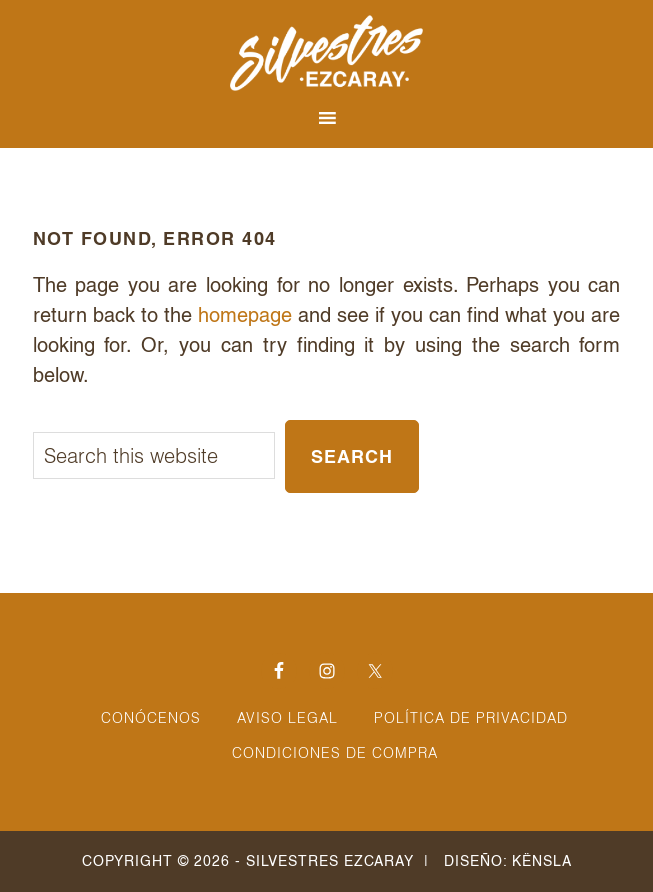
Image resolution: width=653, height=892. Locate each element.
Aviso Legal (287, 718)
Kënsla (542, 861)
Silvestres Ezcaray (327, 53)
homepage (245, 315)
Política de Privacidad (471, 718)
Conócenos (151, 718)
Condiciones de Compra (335, 753)
